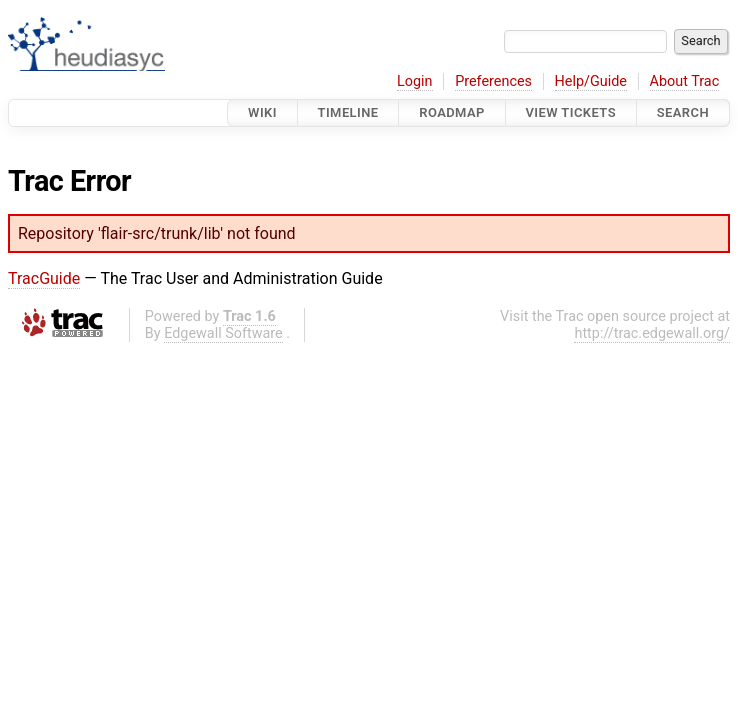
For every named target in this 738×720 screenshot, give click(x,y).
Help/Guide (591, 81)
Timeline (348, 112)
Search (683, 112)
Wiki (262, 112)
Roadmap (452, 112)
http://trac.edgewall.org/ (652, 333)
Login (415, 81)
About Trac (685, 81)
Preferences (493, 81)
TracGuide (44, 278)
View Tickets (571, 112)
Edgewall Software (223, 333)
